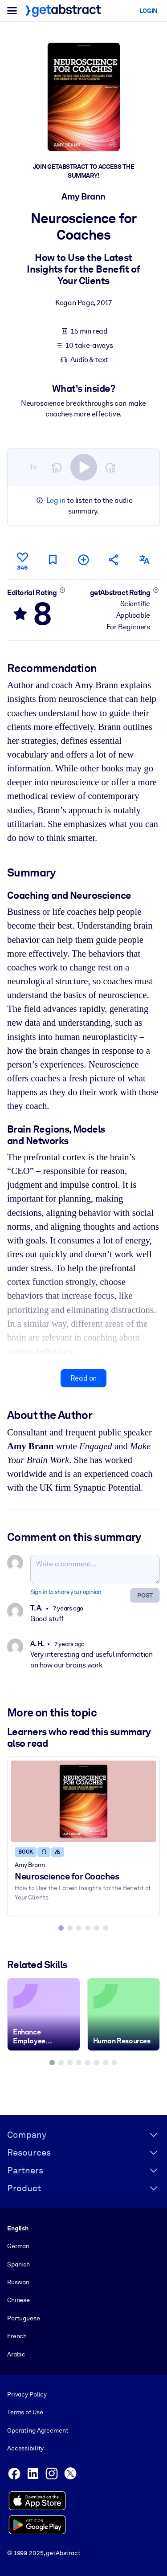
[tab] (61, 1928)
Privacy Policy (27, 2394)
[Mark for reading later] (53, 559)
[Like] (22, 559)
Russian (18, 2282)
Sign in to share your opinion (65, 1592)
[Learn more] (62, 590)
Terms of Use (25, 2412)
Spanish (18, 2264)
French (17, 2336)
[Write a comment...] (95, 1569)
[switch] (83, 467)
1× (33, 467)
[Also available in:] (145, 559)
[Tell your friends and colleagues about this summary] (114, 559)
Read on (83, 1378)
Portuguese (23, 2318)
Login (148, 10)
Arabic (16, 2353)
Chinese (18, 2299)
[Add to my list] (83, 559)
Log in (55, 500)
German (18, 2246)
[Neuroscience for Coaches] (83, 1801)
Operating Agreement (37, 2430)
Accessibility (25, 2448)
